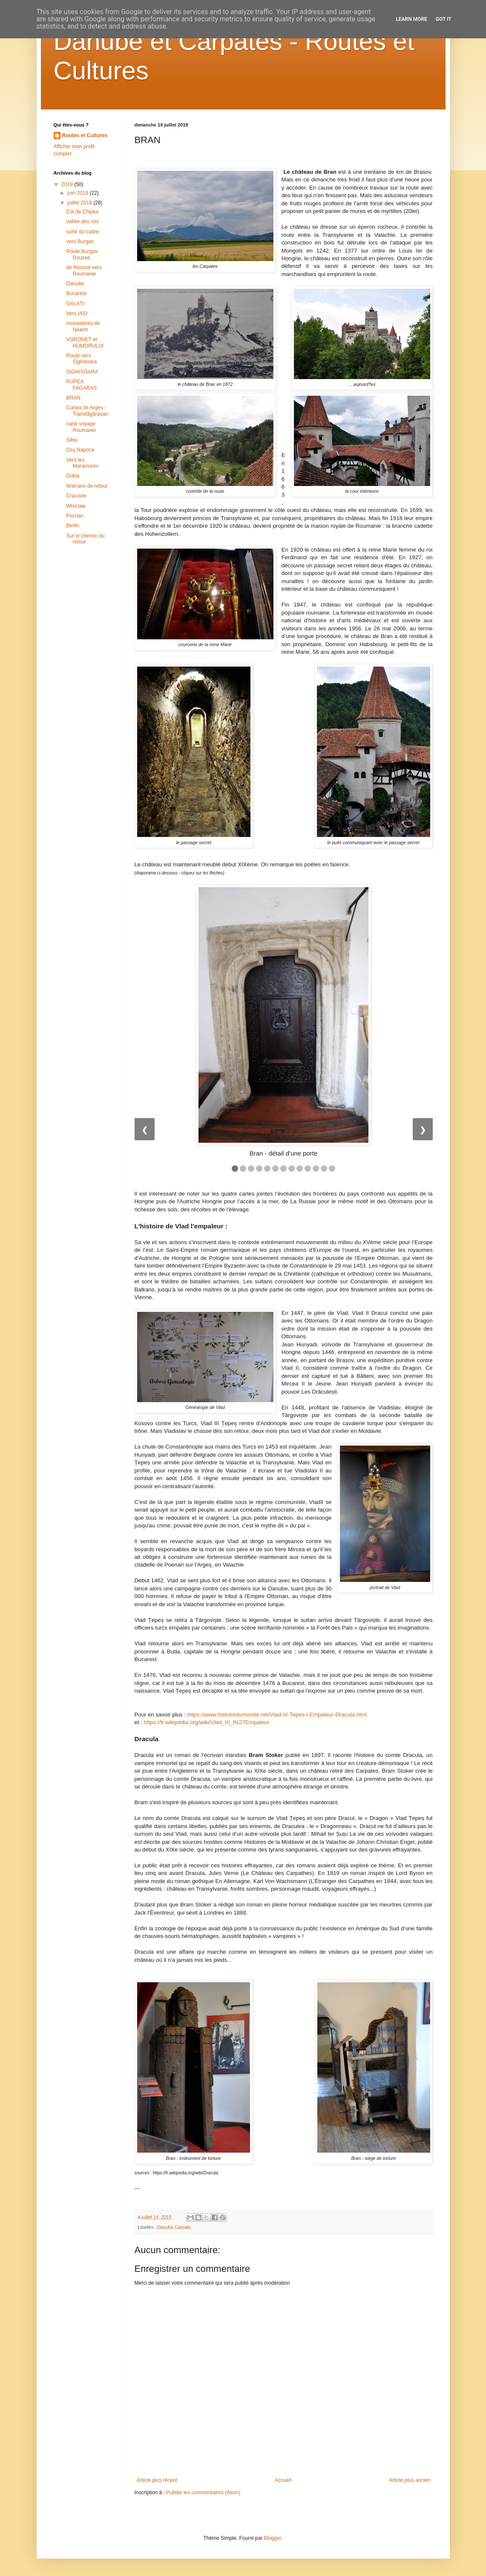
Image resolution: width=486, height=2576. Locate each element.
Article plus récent (157, 2480)
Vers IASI (76, 313)
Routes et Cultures (85, 135)
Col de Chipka (82, 212)
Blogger (273, 2538)
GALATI (75, 304)
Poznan (74, 516)
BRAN (73, 398)
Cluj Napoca (80, 450)
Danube (75, 284)
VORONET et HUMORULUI (85, 342)
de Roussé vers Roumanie (83, 270)
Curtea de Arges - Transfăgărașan (87, 411)
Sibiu (72, 440)
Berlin (72, 526)
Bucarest (76, 293)
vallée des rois (82, 221)
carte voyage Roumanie (81, 427)
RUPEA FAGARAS (81, 385)
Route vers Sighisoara (81, 359)
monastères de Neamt (83, 326)
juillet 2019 (80, 203)
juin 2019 (78, 193)
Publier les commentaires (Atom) (203, 2493)
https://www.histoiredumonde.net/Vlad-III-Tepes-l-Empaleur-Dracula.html (277, 1714)
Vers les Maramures (82, 463)
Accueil (283, 2480)
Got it (443, 19)
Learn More (411, 19)
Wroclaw (76, 506)
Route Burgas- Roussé (82, 254)
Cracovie (76, 496)
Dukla (72, 476)
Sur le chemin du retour (85, 539)
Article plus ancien (409, 2480)
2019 (67, 184)
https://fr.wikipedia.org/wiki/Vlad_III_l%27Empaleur (207, 1722)
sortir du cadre (82, 232)
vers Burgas (79, 241)
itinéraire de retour (86, 486)
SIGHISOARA (82, 372)
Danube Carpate (174, 2227)
